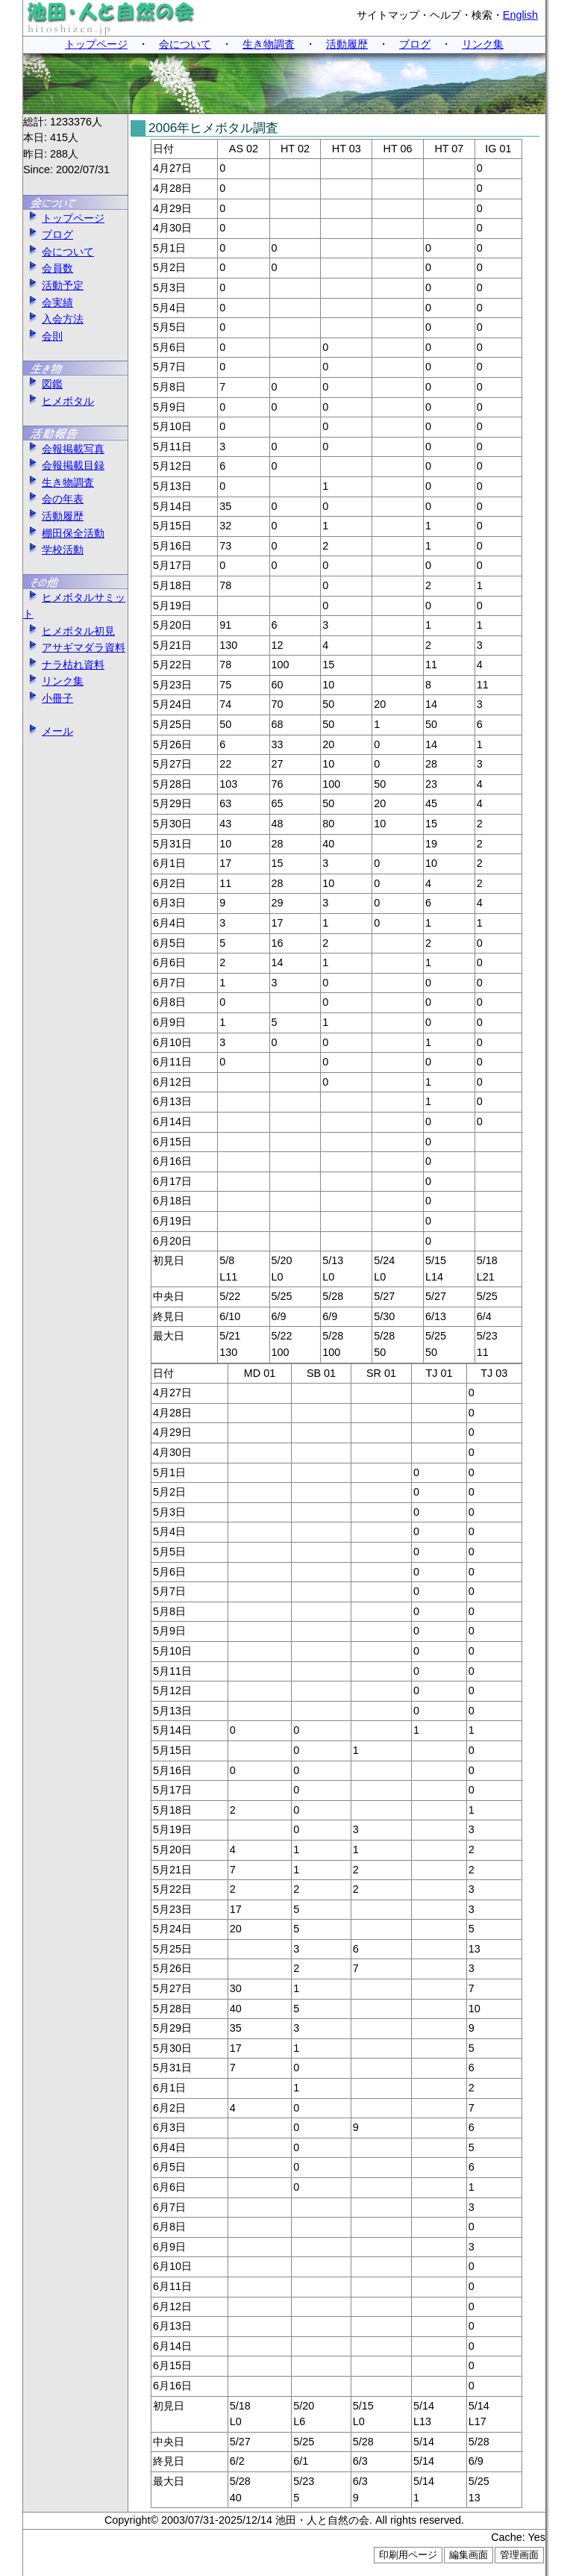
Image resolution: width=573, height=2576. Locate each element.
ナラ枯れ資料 (63, 665)
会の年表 (53, 499)
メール (48, 731)
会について (185, 44)
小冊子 (48, 698)
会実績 (48, 302)
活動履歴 (347, 44)
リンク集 (483, 44)
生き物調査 (268, 44)
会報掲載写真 (63, 449)
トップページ (96, 44)
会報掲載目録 (63, 465)
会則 (43, 336)
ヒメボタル (58, 401)
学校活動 (53, 550)
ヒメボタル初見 (69, 631)
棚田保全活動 (63, 533)
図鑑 (43, 384)
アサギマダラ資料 (74, 647)
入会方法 (53, 319)
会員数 (48, 268)
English (520, 15)
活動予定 (53, 285)
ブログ (414, 44)
